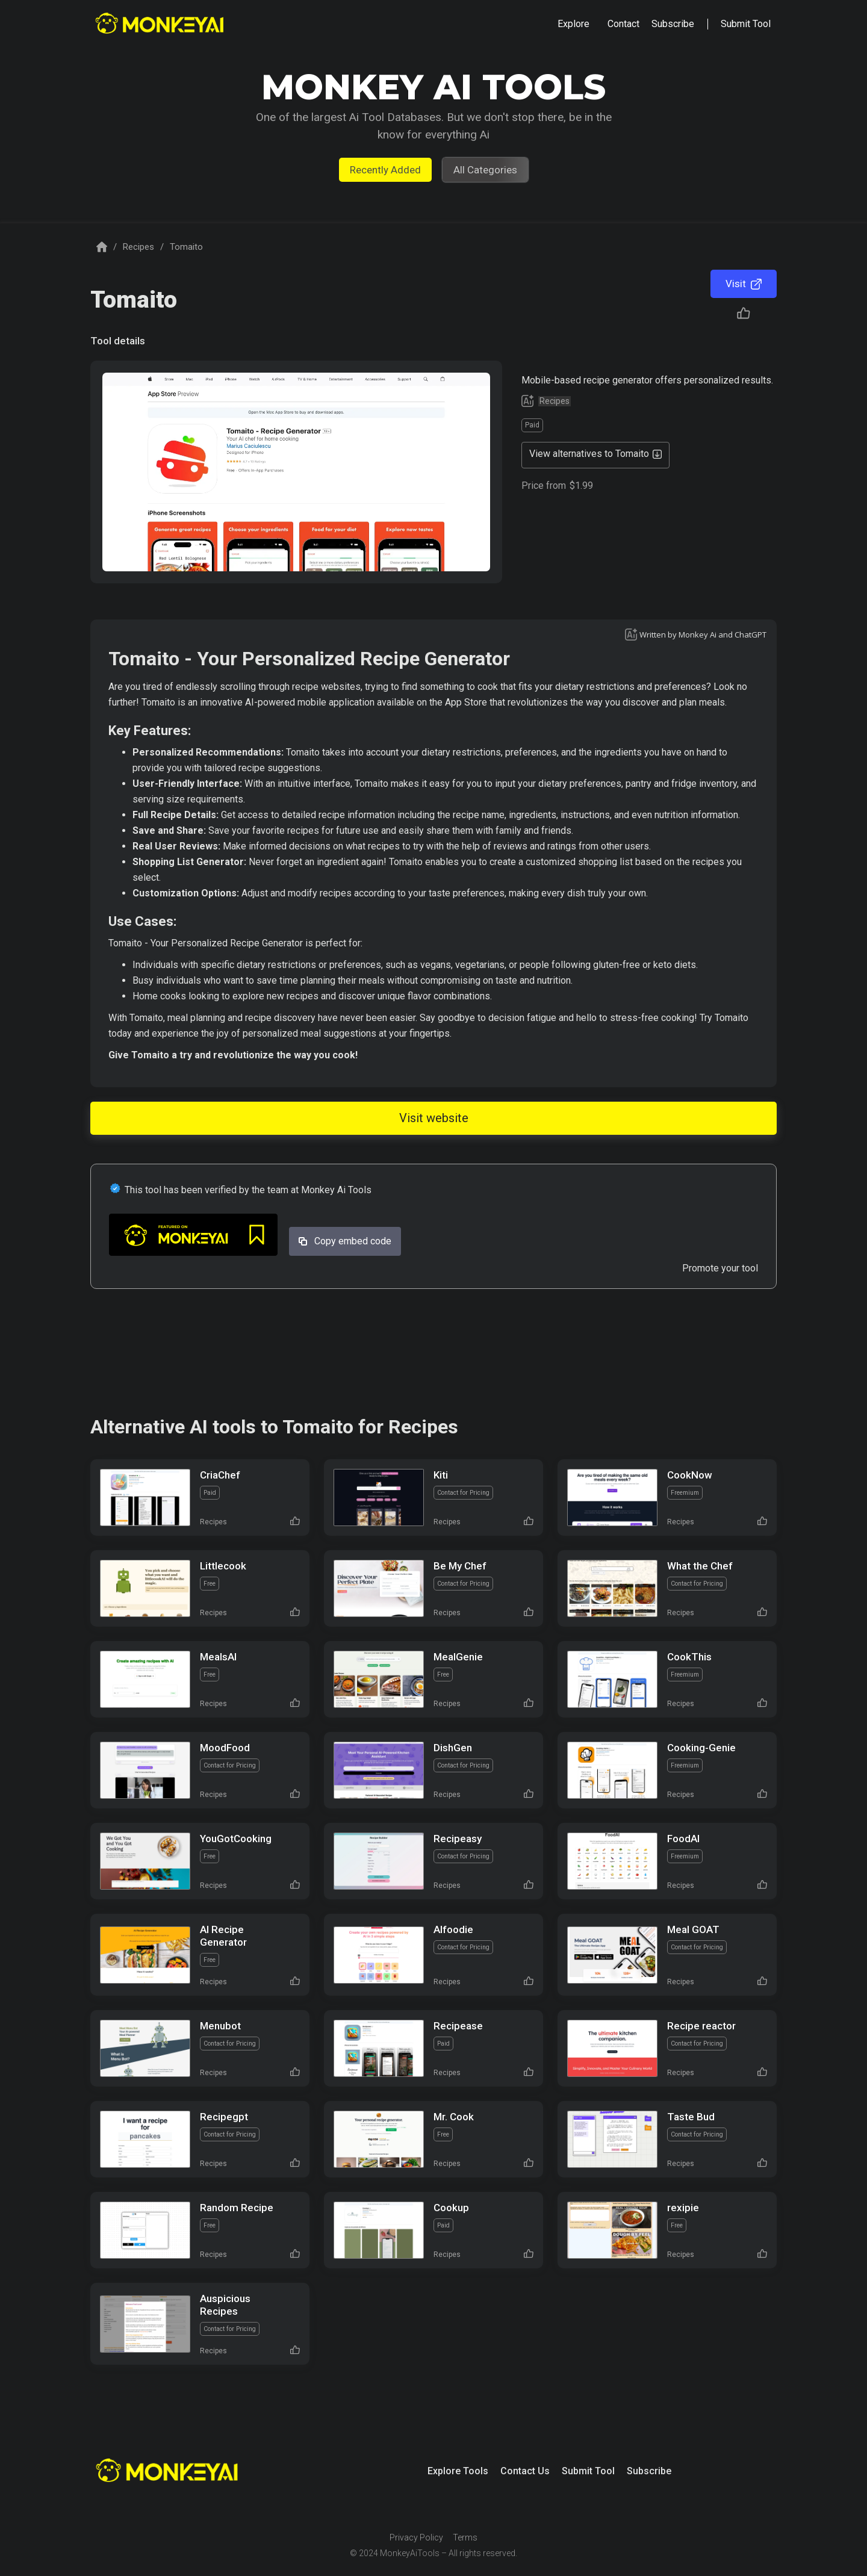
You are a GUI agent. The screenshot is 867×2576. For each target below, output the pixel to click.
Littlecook (223, 1566)
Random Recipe (236, 2208)
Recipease (458, 2026)
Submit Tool (588, 2471)
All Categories (485, 170)
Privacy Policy (416, 2537)
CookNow (689, 1475)
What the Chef (700, 1566)
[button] (573, 24)
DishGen (453, 1748)
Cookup (451, 2208)
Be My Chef (460, 1566)
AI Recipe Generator (223, 1935)
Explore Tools (457, 2471)
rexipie (683, 2208)
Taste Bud (691, 2117)
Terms (465, 2537)
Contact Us (525, 2471)
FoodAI (683, 1839)
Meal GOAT (693, 1929)
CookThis (689, 1657)
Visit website (433, 1118)
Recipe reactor (701, 2026)
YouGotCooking (236, 1839)
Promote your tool (720, 1268)
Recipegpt (224, 2117)
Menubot (220, 2026)
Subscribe (649, 2471)
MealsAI (218, 1657)
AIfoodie (453, 1929)
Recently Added (385, 170)
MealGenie (458, 1657)
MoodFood (225, 1748)
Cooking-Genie (701, 1748)
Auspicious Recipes (225, 2304)
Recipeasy (458, 1839)
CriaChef (220, 1475)
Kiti (441, 1475)
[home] (161, 24)
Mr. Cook (454, 2117)
